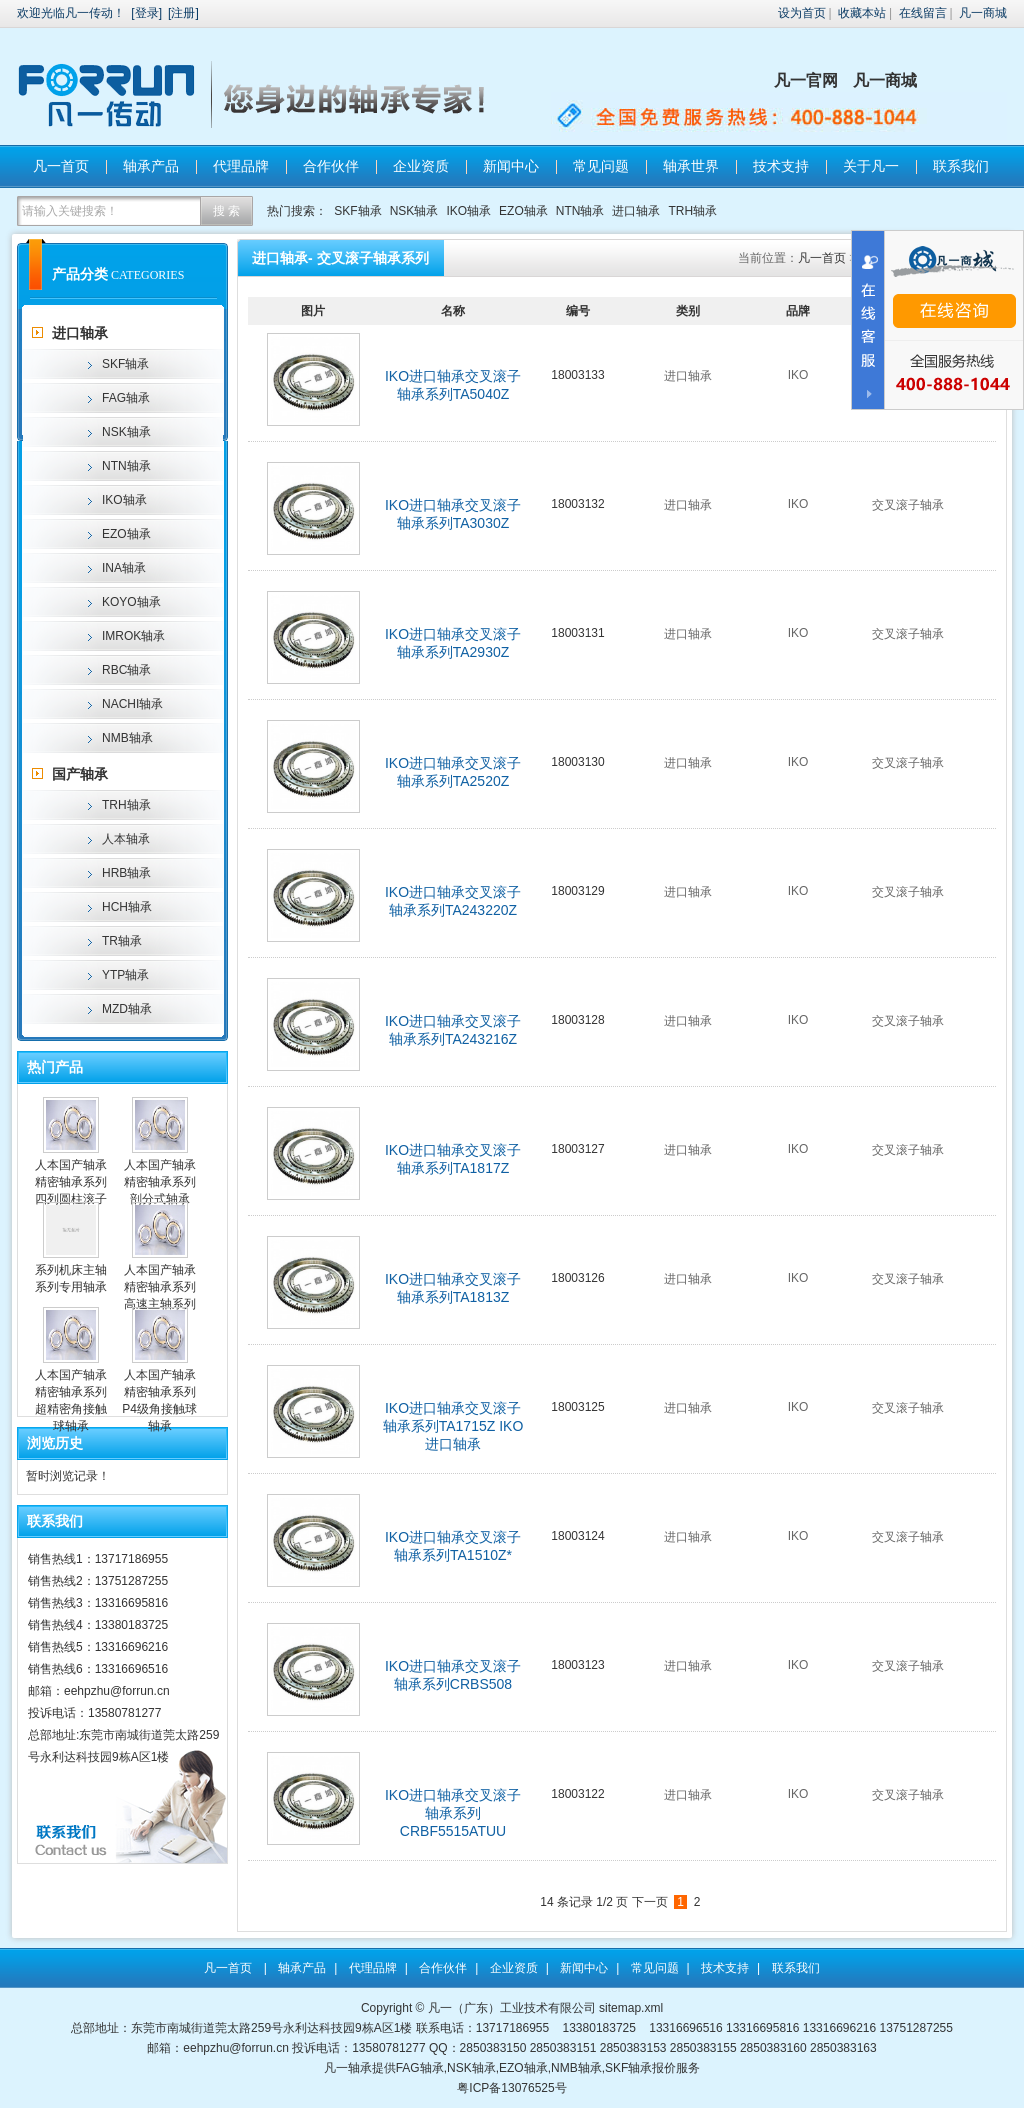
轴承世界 (691, 166)
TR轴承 (122, 941)
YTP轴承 (125, 975)
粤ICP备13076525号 (511, 2088)
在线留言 (923, 13)
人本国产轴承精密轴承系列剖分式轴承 (160, 1182)
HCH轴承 (127, 907)
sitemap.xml (631, 2008)
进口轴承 (636, 211)
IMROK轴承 (133, 636)
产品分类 (80, 274)
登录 (147, 13)
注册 (183, 13)
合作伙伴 (331, 166)
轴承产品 (151, 166)
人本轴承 (126, 839)
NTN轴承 (580, 211)
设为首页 (802, 13)
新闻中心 (511, 166)
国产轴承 (80, 774)
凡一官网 (806, 80)
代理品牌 (241, 166)
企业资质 (421, 166)
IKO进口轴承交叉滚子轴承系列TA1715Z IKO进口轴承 (453, 1426)
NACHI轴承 (132, 704)
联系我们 (961, 166)
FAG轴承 (126, 398)
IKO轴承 (468, 211)
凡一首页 (61, 166)
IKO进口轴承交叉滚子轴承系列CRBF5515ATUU (453, 1813)
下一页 (650, 1902)
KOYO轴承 (131, 602)
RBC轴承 (126, 670)
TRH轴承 (692, 211)
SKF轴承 (357, 211)
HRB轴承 (126, 873)
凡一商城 (983, 13)
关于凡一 (871, 166)
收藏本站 (862, 13)
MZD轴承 (127, 1009)
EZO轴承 (523, 211)
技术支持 (781, 166)
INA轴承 (124, 568)
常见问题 (601, 166)
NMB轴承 (127, 738)
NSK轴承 (414, 211)
